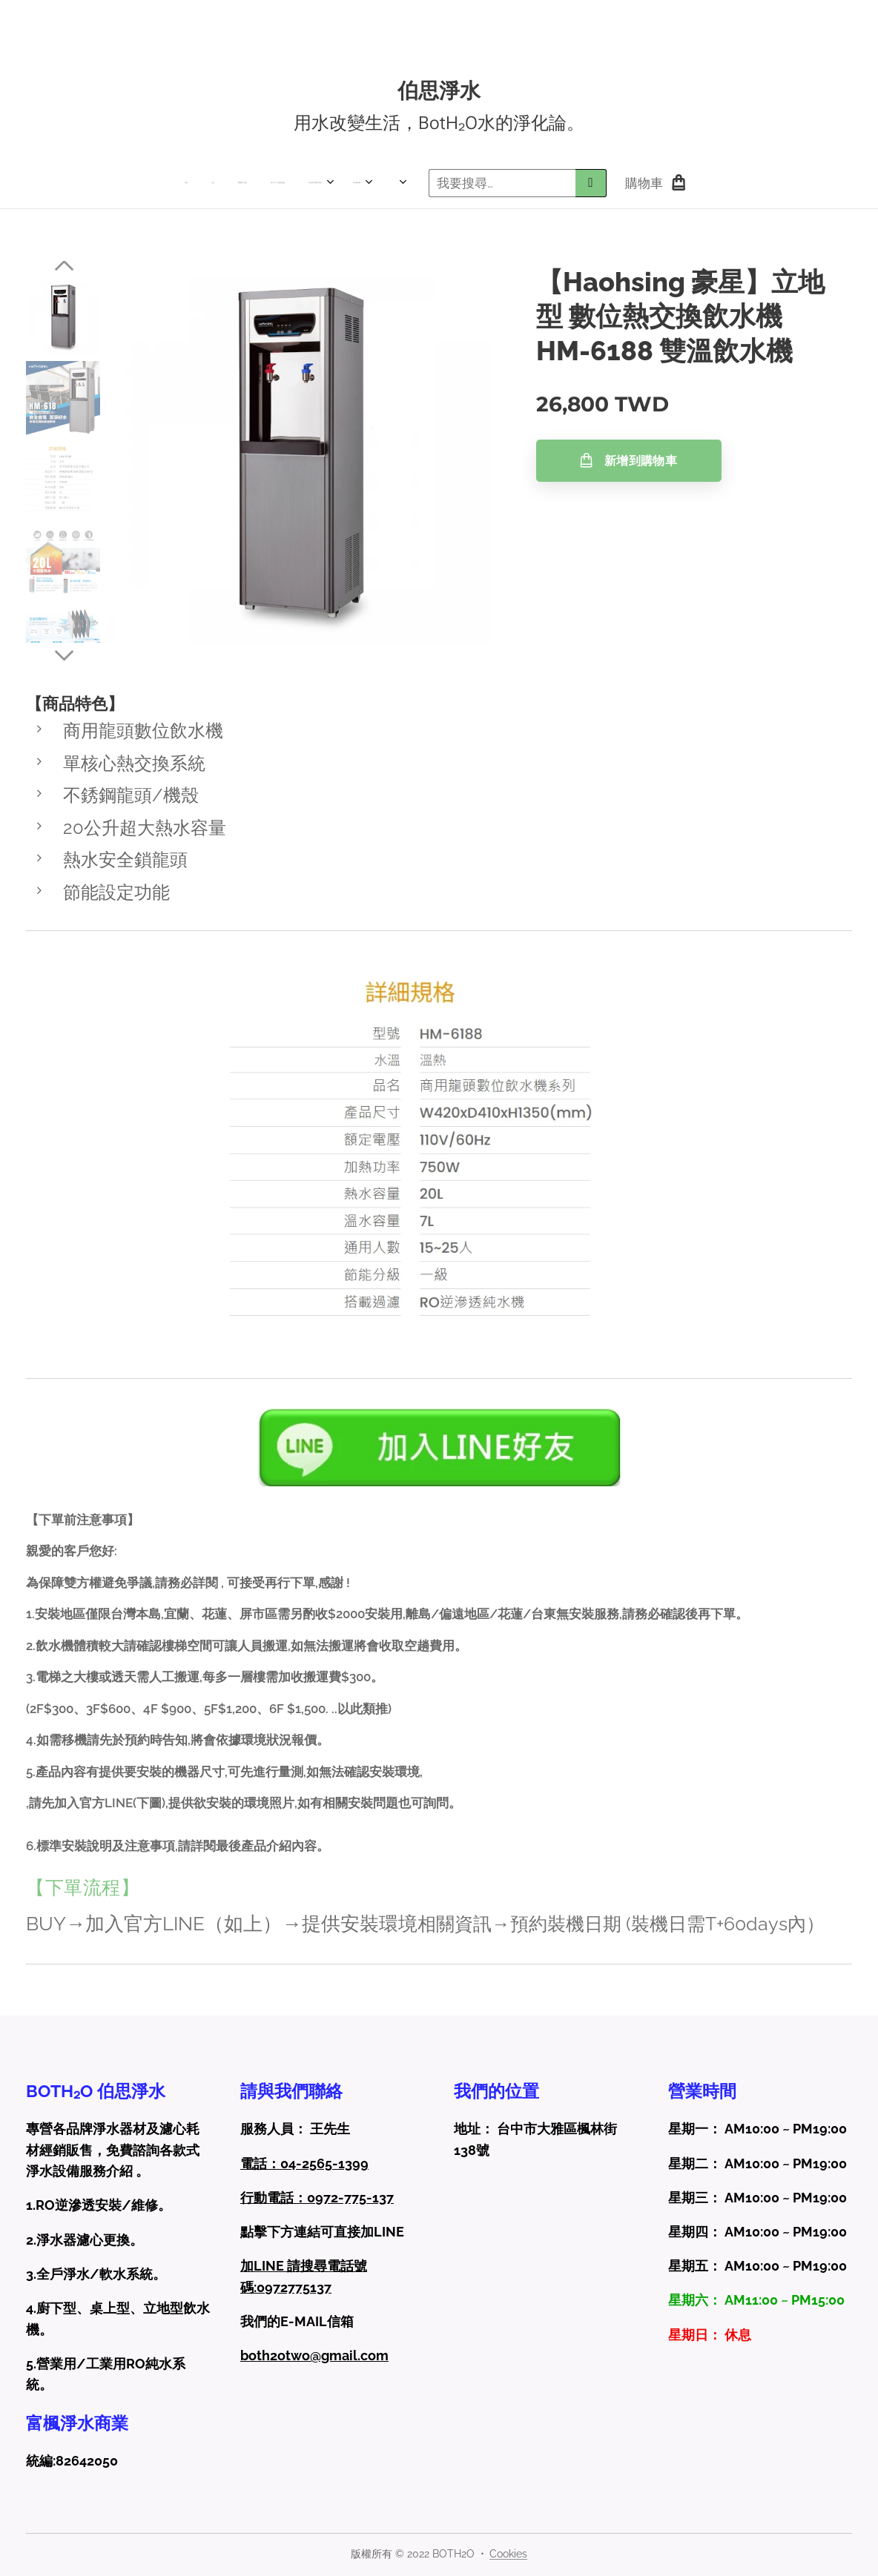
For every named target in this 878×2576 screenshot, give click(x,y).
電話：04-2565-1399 (304, 2163)
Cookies (508, 2554)
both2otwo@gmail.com (314, 2355)
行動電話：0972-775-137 (317, 2197)
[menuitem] (147, 183)
